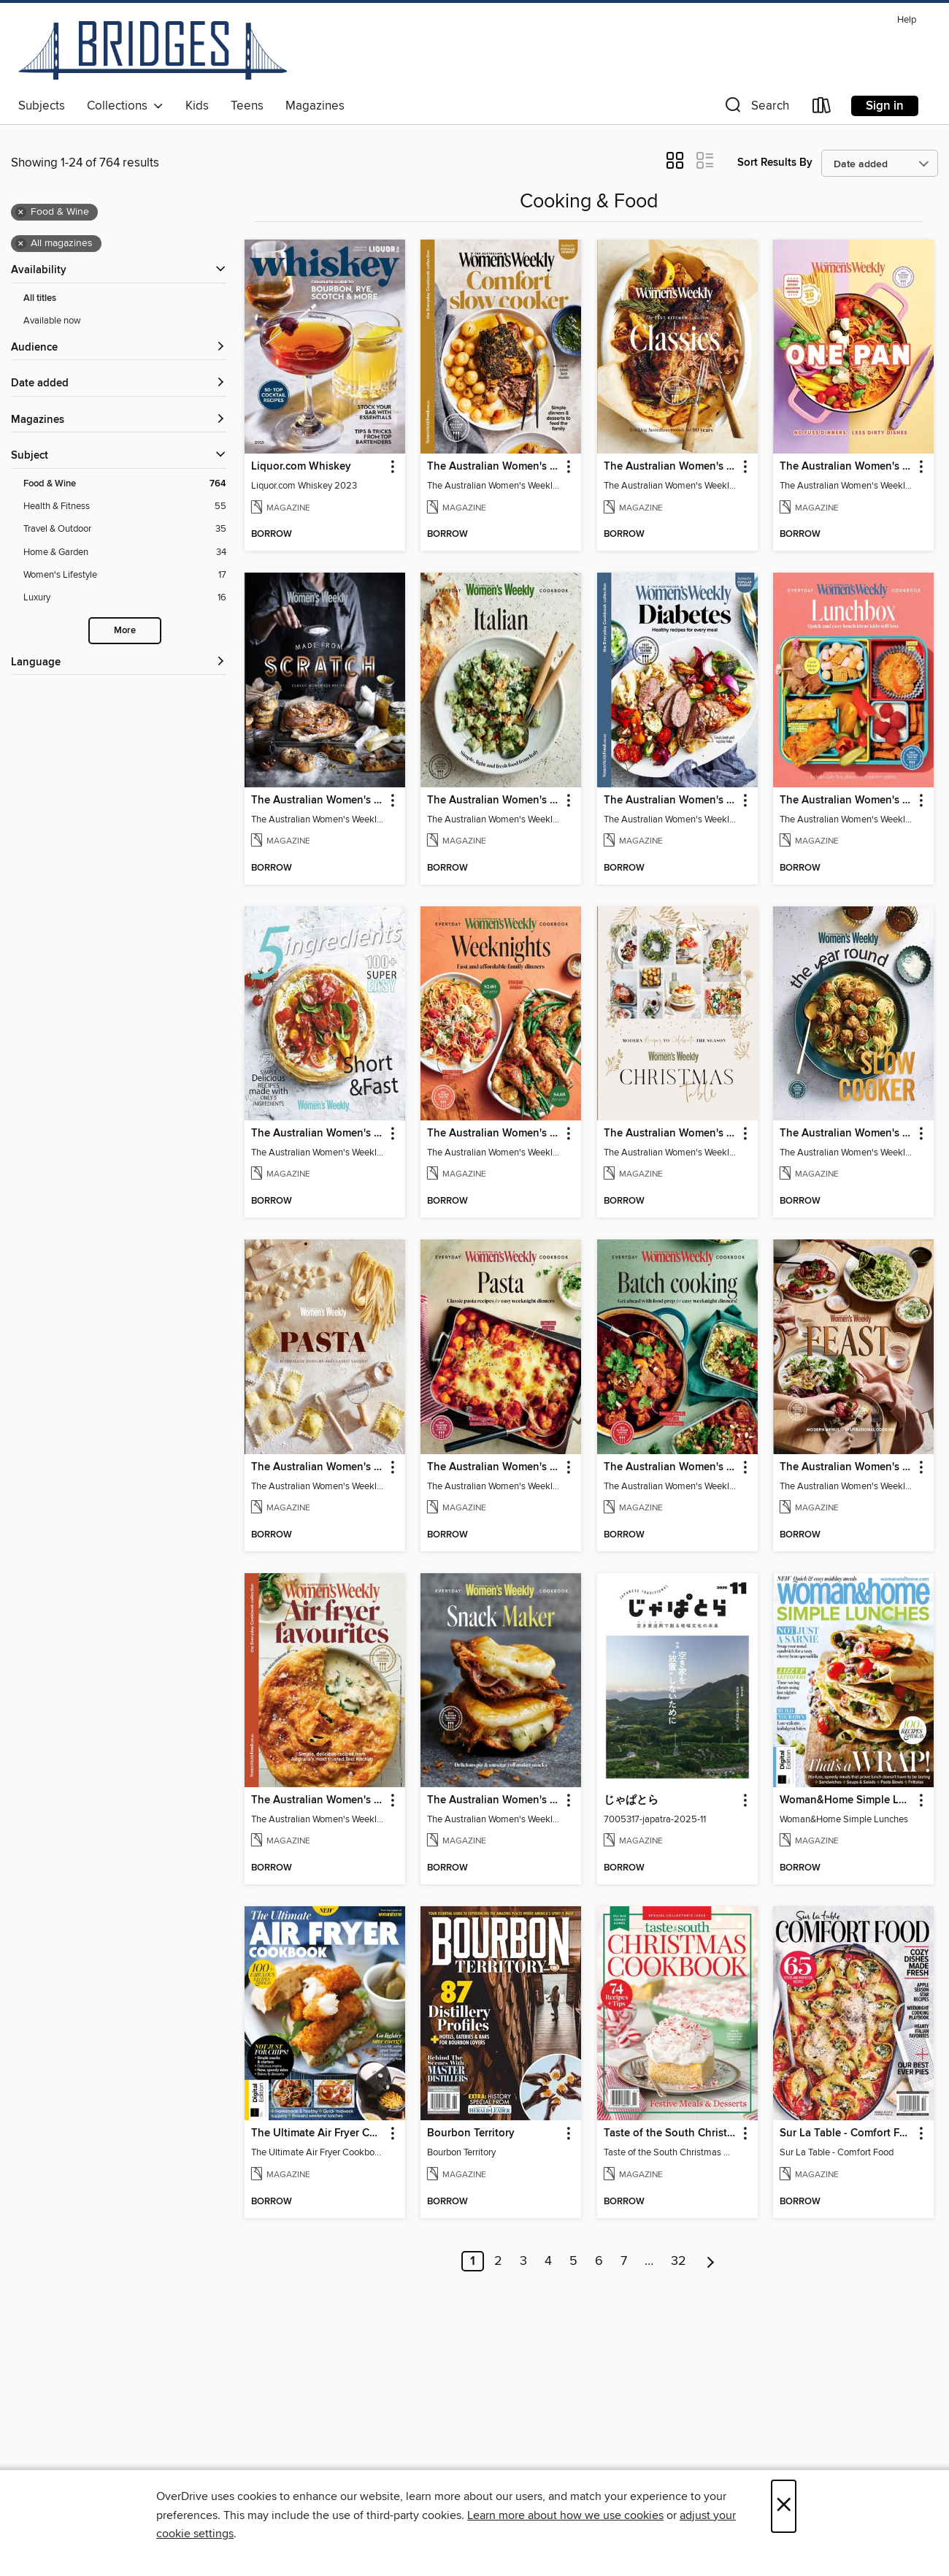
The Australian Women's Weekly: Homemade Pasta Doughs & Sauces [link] (318, 1467)
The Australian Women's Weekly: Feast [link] (846, 1467)
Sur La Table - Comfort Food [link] (846, 2133)
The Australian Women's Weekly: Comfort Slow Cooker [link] (494, 466)
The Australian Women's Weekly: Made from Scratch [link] (318, 800)
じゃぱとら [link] (631, 1800)
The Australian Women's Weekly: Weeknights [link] (494, 1133)
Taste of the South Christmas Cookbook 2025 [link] (670, 2133)
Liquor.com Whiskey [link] (301, 466)
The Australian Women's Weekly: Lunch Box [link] (846, 800)
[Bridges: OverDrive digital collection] (152, 50)
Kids (197, 106)
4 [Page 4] (548, 2261)
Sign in (885, 106)
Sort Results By (774, 162)
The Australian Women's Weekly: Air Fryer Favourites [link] (318, 1800)
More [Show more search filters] (125, 630)
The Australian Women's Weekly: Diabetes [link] (670, 800)
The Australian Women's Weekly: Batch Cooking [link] (670, 1467)
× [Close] (784, 2506)
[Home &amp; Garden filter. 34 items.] (124, 552)
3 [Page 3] (523, 2261)
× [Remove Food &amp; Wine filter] (21, 213)
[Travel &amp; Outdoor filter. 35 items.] (124, 529)
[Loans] (822, 108)
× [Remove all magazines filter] (21, 244)
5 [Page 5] (573, 2261)
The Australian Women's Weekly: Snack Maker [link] (494, 1800)
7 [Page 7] (623, 2261)
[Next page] (710, 2261)
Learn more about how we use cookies (565, 2515)
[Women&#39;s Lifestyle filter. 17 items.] (124, 575)
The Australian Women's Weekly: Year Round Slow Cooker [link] (846, 1133)
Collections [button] (125, 106)
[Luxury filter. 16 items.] (124, 597)
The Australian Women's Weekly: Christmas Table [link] (670, 1133)
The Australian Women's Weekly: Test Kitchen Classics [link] (670, 466)
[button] (755, 108)
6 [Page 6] (599, 2261)
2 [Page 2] (498, 2261)
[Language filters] (118, 662)
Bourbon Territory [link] (471, 2133)
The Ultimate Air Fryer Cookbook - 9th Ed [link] (318, 2133)
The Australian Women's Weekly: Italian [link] (494, 800)
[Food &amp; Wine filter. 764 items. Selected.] (124, 484)
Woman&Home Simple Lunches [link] (846, 1800)
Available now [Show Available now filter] (52, 320)
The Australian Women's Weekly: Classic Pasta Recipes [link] (494, 1467)
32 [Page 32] (678, 2261)
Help (906, 20)
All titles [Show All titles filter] (39, 298)
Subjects (41, 106)
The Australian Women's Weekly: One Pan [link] (846, 466)
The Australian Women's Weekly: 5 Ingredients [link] (318, 1133)
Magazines (315, 106)
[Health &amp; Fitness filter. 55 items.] (124, 506)
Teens (247, 106)
